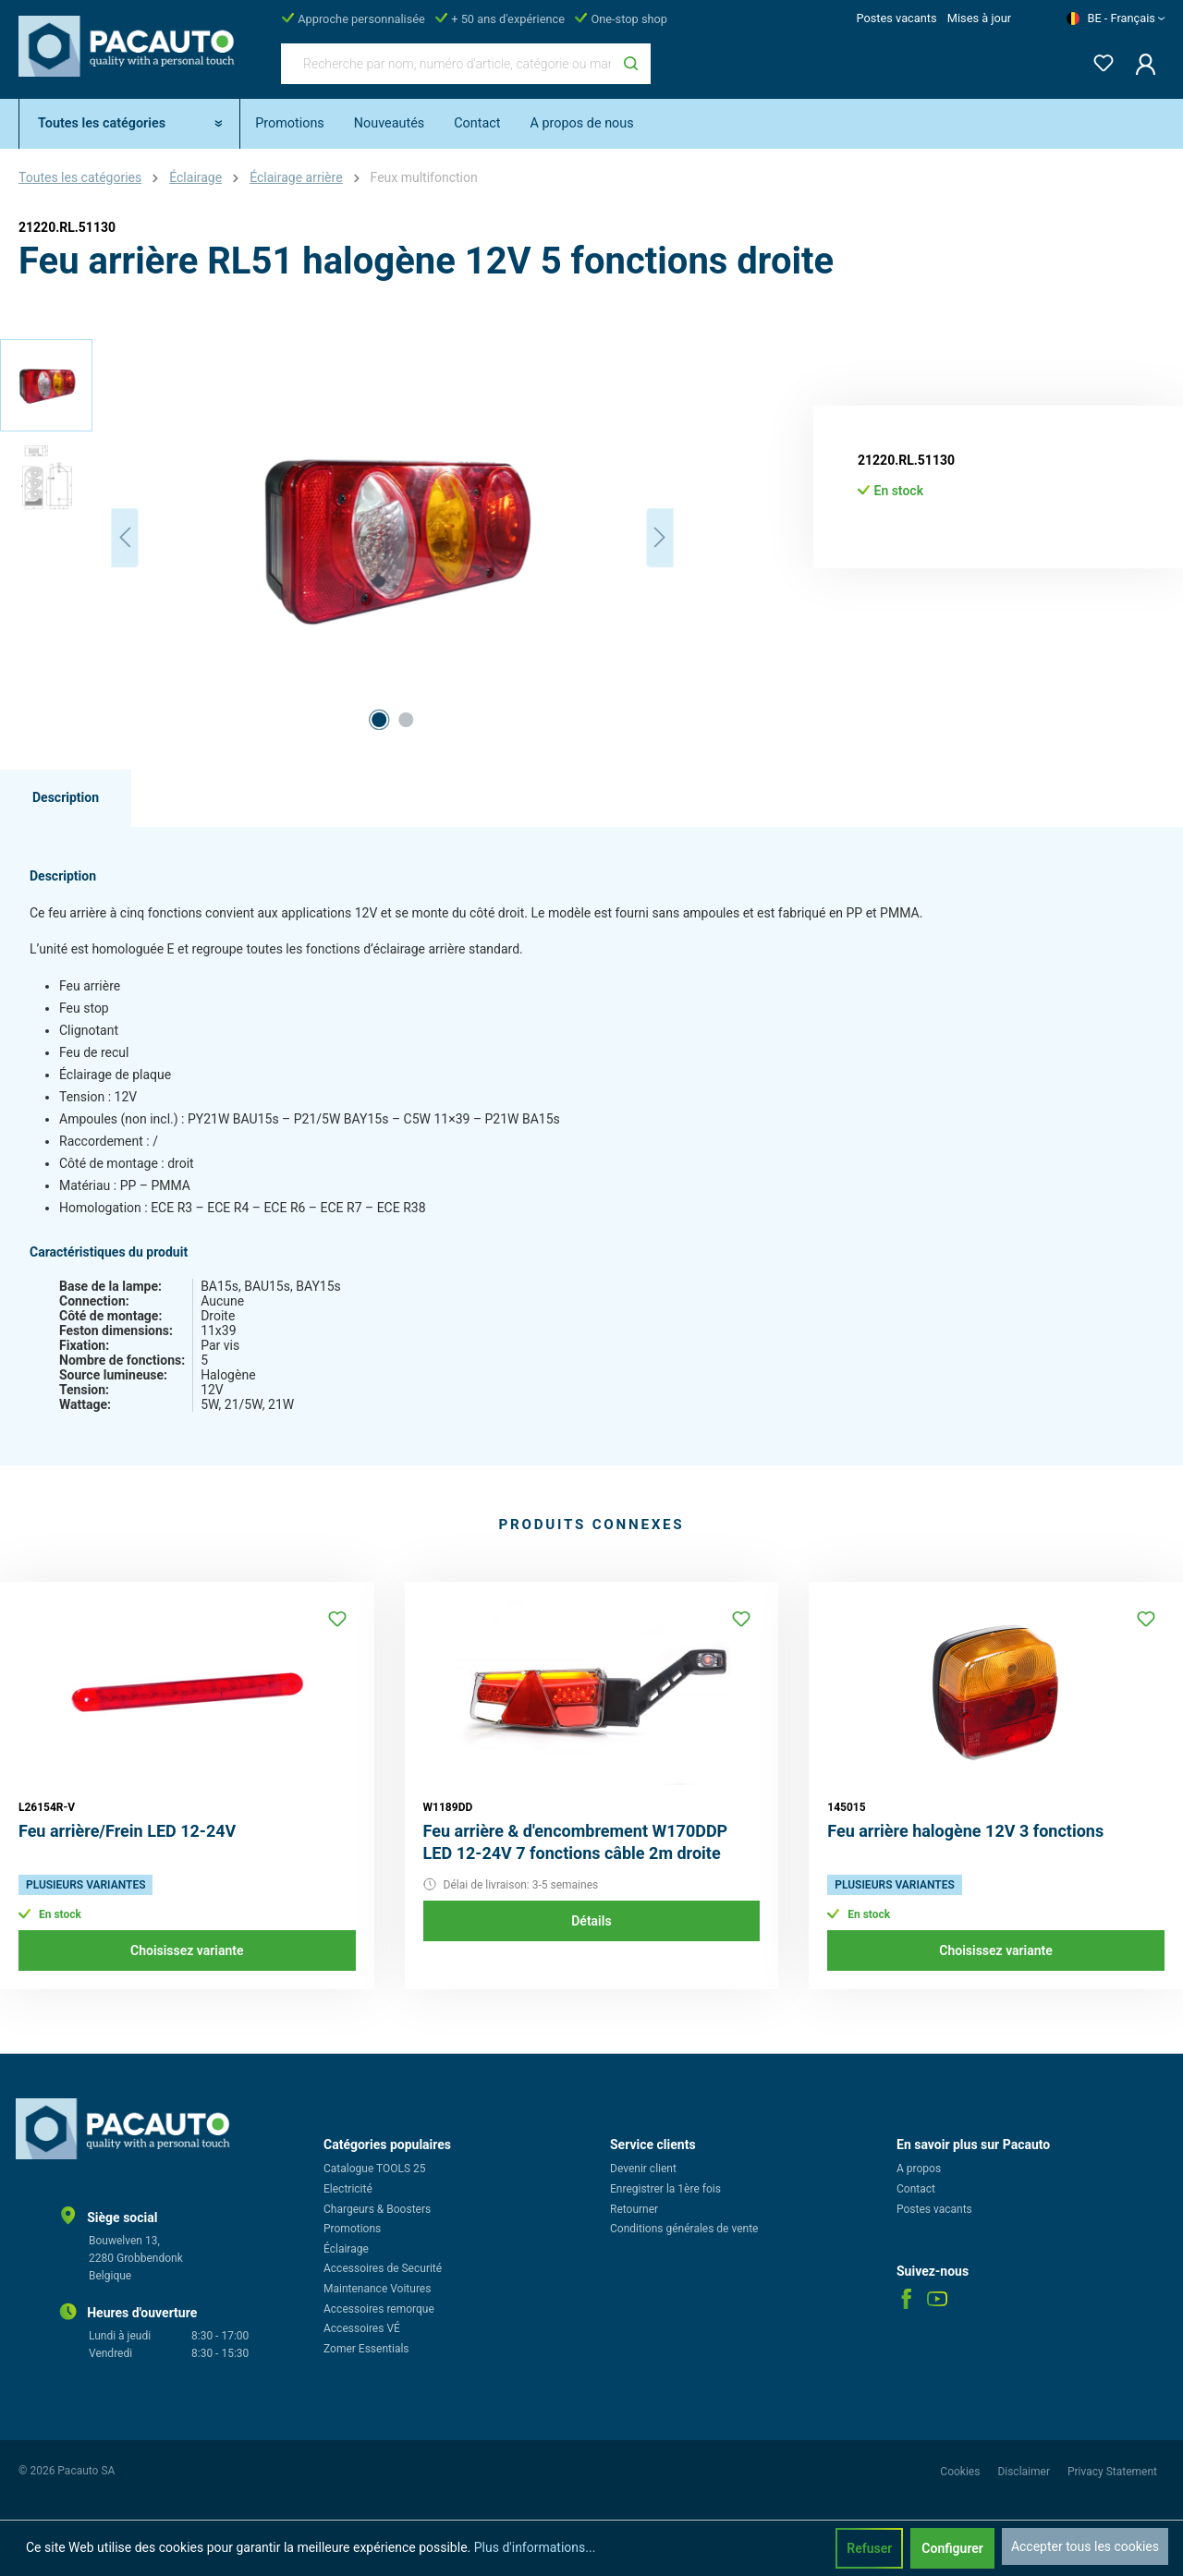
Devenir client (643, 2168)
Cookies (961, 2471)
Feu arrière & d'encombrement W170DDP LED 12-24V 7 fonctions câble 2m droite (575, 1842)
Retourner (634, 2209)
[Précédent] (125, 537)
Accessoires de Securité (382, 2268)
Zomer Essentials (366, 2348)
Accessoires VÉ (361, 2328)
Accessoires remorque (378, 2309)
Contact (915, 2188)
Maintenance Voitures (377, 2288)
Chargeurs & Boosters (377, 2209)
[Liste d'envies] (1098, 59)
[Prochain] (660, 537)
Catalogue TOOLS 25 (374, 2168)
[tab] (65, 798)
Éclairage (346, 2248)
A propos (918, 2168)
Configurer (952, 2548)
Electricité (347, 2188)
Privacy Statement (1112, 2471)
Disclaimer (1025, 2471)
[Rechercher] (631, 63)
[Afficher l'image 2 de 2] (405, 719)
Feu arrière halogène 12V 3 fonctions (965, 1831)
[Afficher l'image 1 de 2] (379, 719)
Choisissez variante (187, 1950)
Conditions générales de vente (684, 2228)
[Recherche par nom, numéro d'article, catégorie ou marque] (446, 63)
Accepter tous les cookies (1085, 2546)
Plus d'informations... (535, 2547)
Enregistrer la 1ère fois (665, 2188)
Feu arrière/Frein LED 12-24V (127, 1831)
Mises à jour (979, 18)
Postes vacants (896, 18)
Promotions (352, 2228)
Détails (591, 1921)
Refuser (869, 2548)
